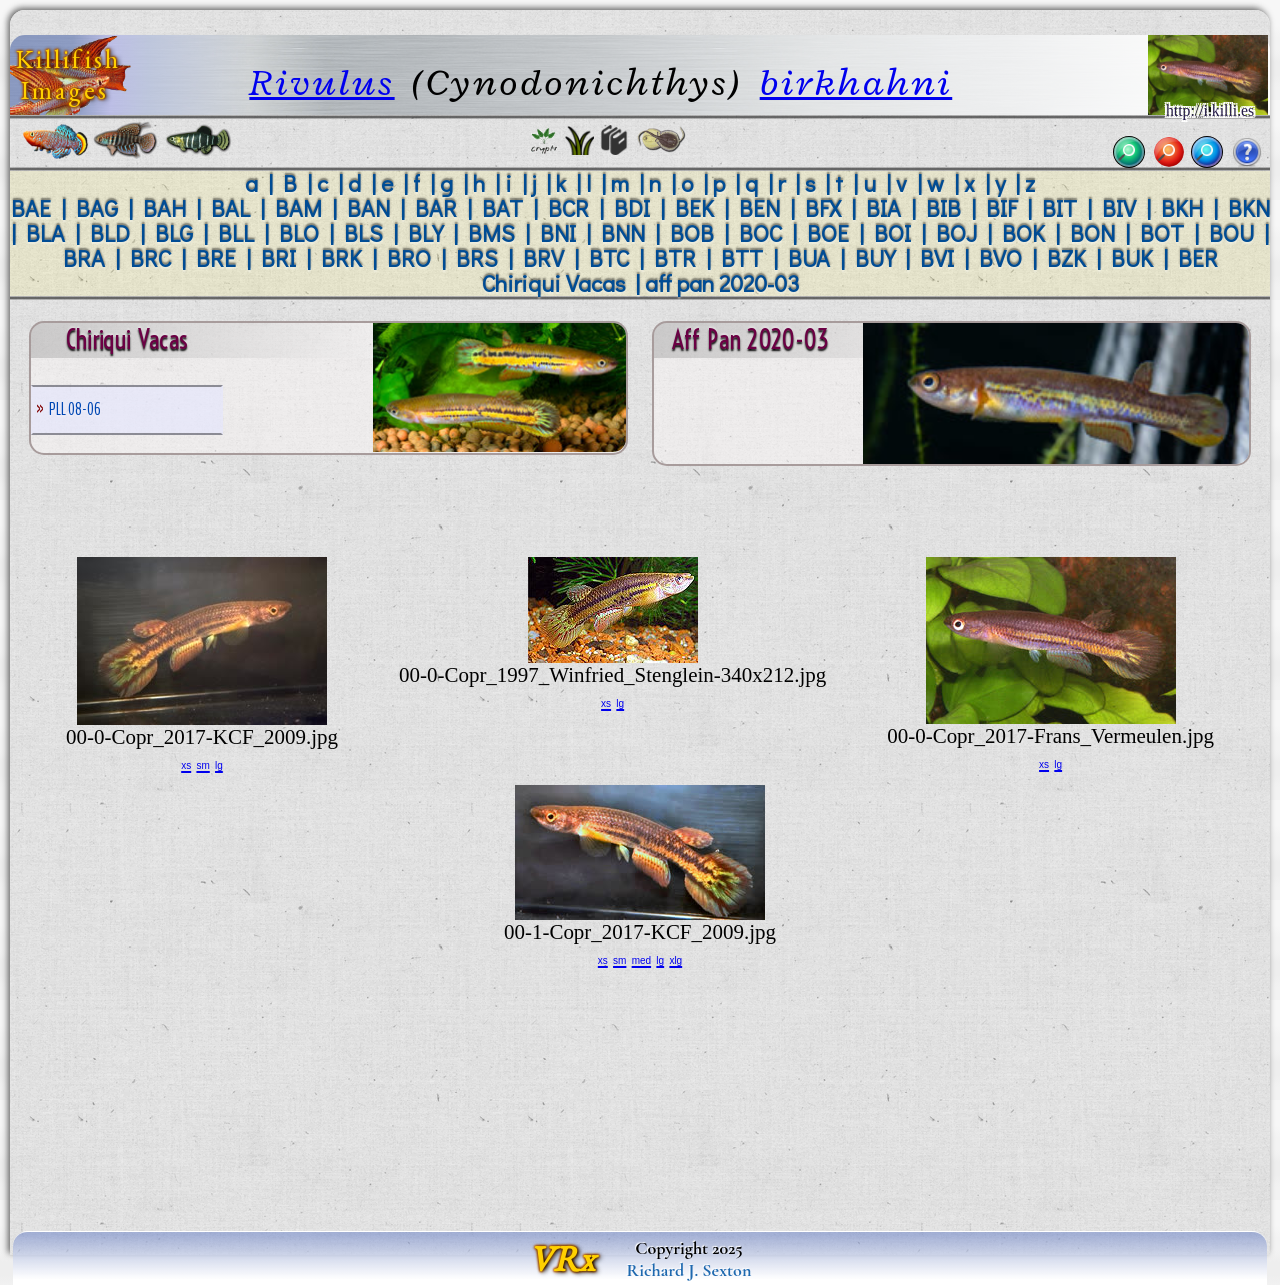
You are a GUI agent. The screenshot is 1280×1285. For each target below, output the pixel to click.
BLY (425, 233)
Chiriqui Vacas (553, 283)
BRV (543, 258)
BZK (1066, 258)
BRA (84, 258)
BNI (558, 233)
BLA (45, 233)
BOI (892, 233)
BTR (675, 258)
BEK (694, 208)
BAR (436, 208)
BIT (1059, 208)
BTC (609, 258)
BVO (1000, 258)
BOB (692, 233)
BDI (632, 208)
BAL (230, 208)
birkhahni (856, 82)
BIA (883, 208)
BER (1198, 258)
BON (1092, 233)
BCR (568, 208)
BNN (623, 233)
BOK (1023, 233)
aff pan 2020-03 (722, 283)
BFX (823, 208)
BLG (174, 233)
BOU (1231, 233)
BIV (1119, 208)
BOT (1162, 233)
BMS (491, 233)
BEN (759, 208)
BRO (409, 258)
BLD (110, 233)
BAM (298, 208)
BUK (1132, 258)
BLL (236, 233)
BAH (164, 208)
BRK (341, 258)
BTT (742, 258)
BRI (278, 258)
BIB (943, 208)
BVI (937, 258)
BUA (809, 258)
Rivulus (321, 82)
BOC (760, 233)
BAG (97, 208)
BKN (1249, 208)
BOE (828, 233)
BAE (31, 208)
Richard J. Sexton (689, 1270)
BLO (299, 233)
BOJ (956, 233)
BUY (875, 258)
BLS (363, 233)
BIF (1001, 208)
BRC (150, 258)
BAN (368, 208)
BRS (477, 258)
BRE (216, 258)
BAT (502, 208)
